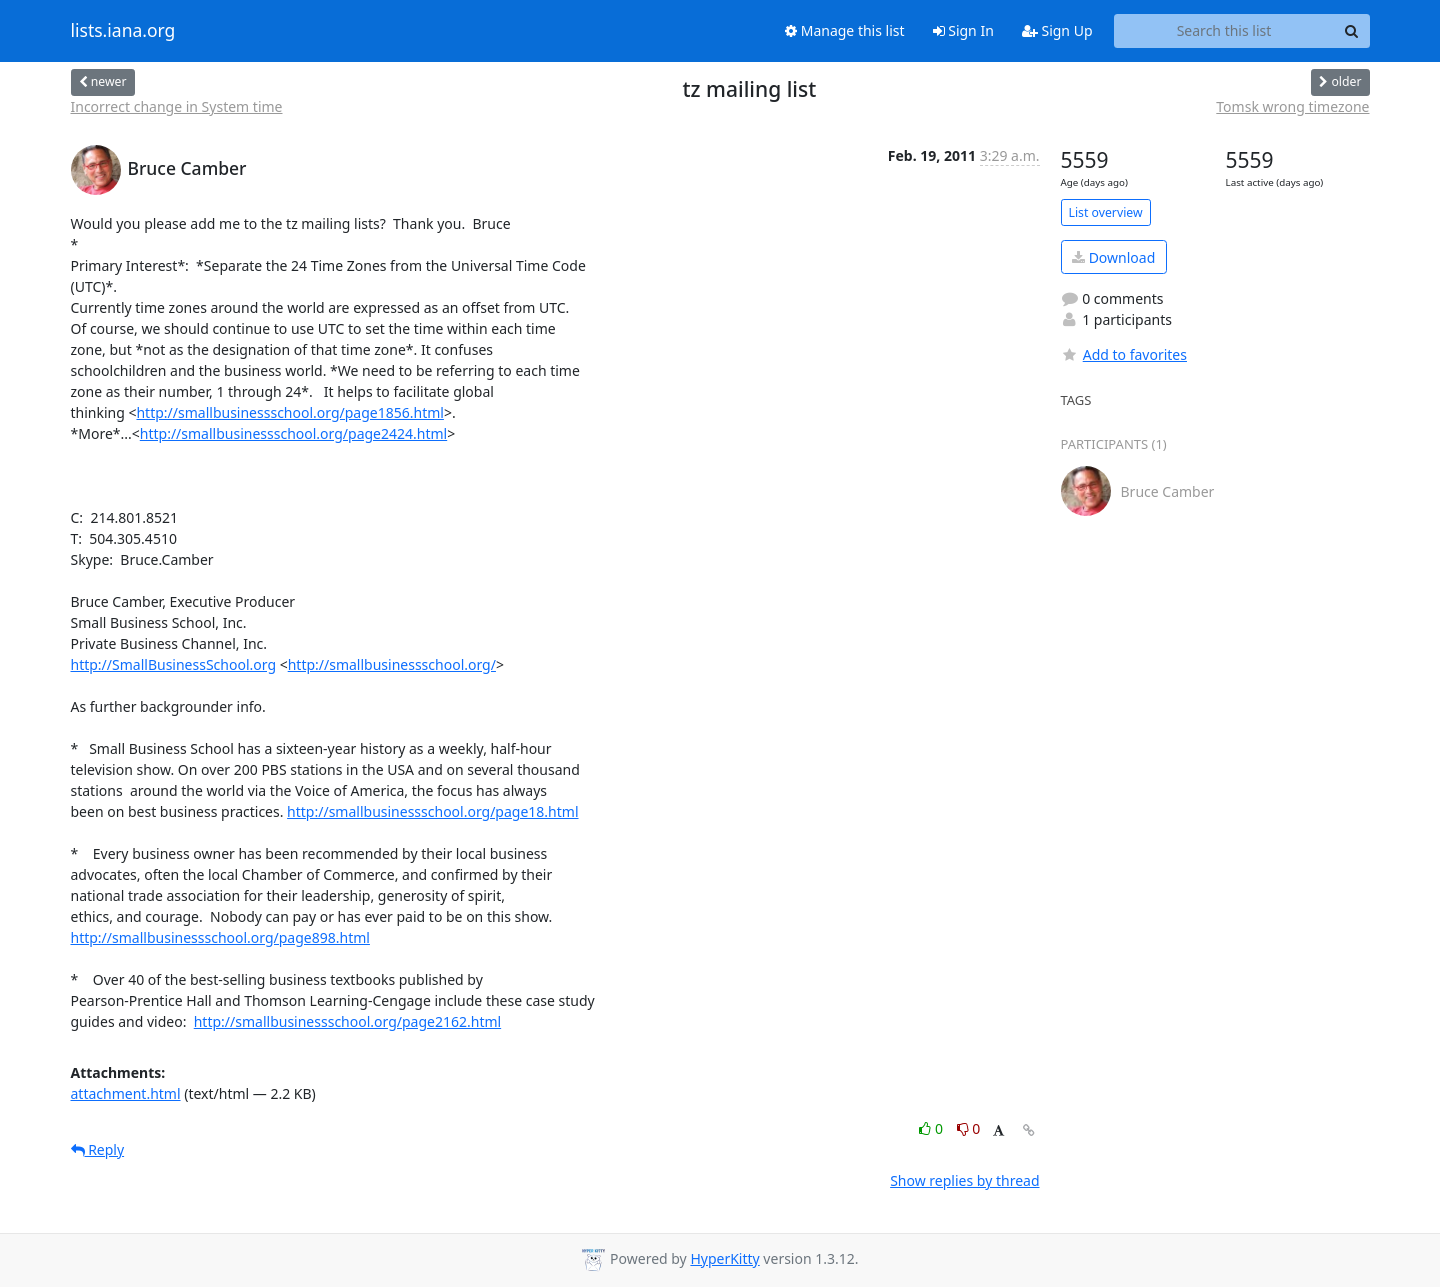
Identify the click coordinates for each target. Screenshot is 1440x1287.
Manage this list (845, 30)
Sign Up (1057, 30)
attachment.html (126, 1093)
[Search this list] (1224, 31)
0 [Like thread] (932, 1128)
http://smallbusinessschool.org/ (392, 664)
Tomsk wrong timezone (1292, 106)
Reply (98, 1149)
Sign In (963, 30)
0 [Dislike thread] (969, 1128)
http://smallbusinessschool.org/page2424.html (293, 433)
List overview (1106, 212)
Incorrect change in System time (177, 106)
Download (1113, 257)
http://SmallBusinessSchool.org (174, 664)
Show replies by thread (964, 1180)
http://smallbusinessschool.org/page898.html (220, 937)
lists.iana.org (123, 31)
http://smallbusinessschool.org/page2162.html (347, 1021)
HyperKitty (724, 1258)
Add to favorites (1124, 354)
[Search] (1352, 31)
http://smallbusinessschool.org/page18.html (432, 811)
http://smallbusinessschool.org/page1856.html (289, 412)
